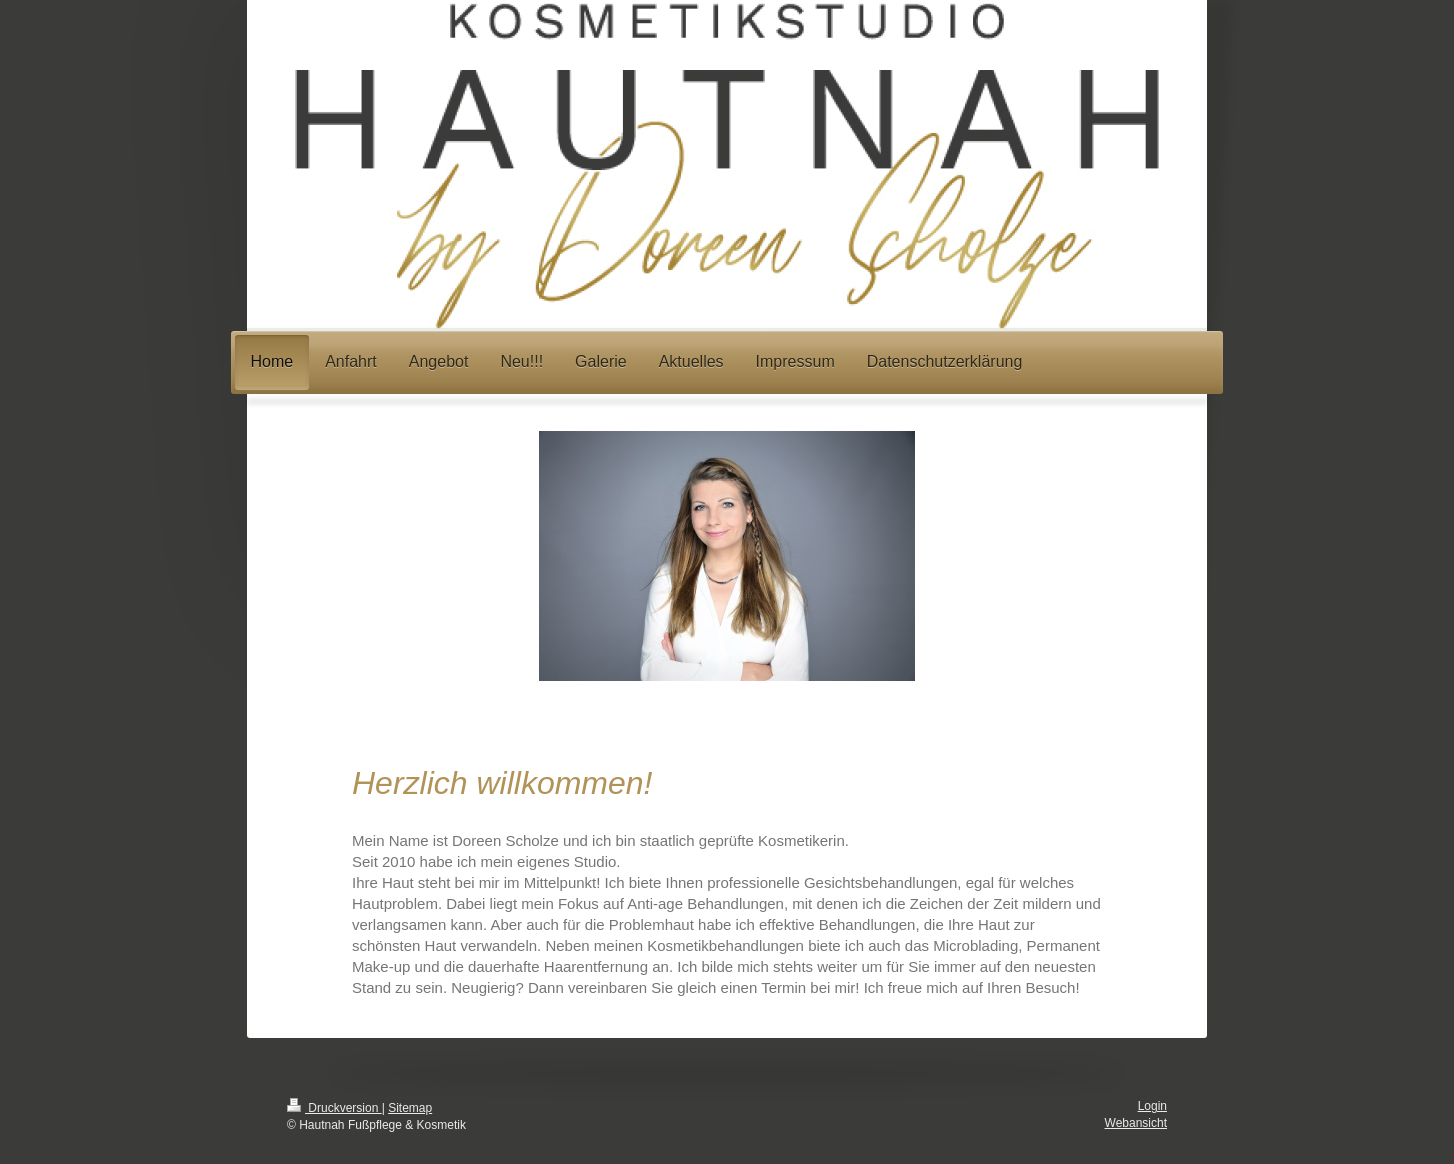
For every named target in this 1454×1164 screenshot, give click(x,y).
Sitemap (410, 1108)
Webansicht (1136, 1123)
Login (1152, 1106)
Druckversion (334, 1108)
